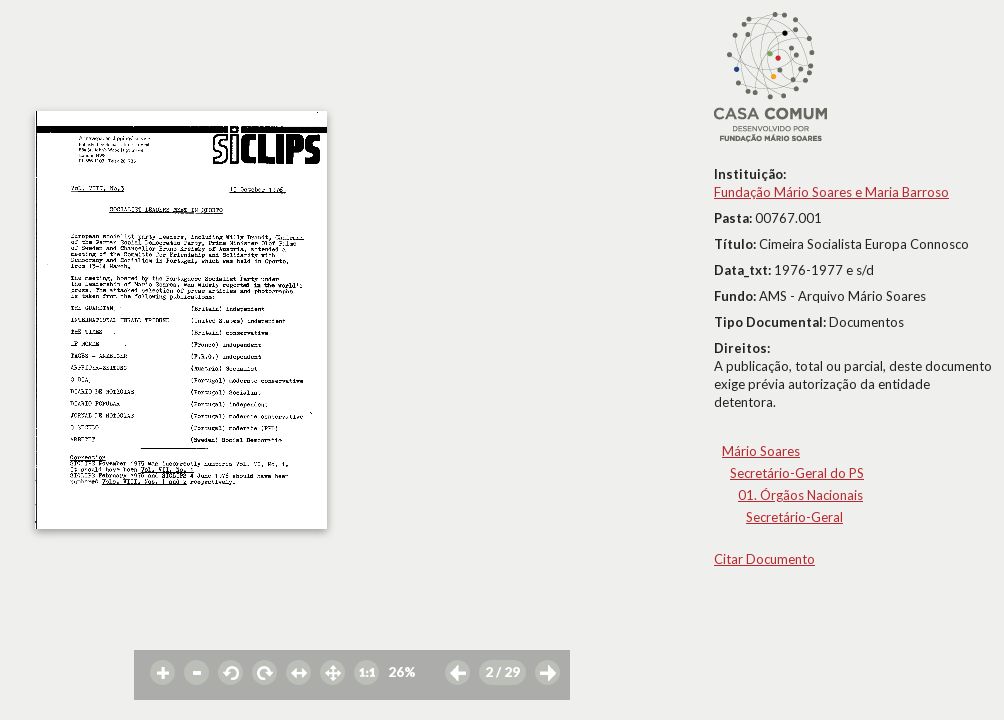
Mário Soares (761, 451)
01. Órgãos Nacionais (800, 495)
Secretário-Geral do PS (797, 473)
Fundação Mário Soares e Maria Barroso (831, 192)
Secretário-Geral (794, 517)
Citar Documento (764, 559)
